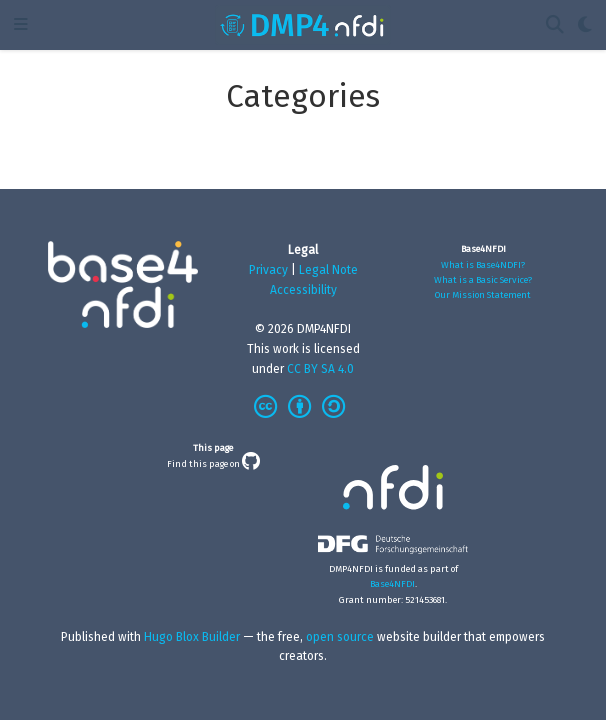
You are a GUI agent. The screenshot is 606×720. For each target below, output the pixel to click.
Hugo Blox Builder (192, 637)
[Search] (555, 25)
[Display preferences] (585, 25)
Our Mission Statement (483, 294)
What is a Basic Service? (483, 279)
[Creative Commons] (303, 409)
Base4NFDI (392, 583)
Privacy (268, 270)
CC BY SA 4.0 (320, 369)
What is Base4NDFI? (483, 264)
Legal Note (328, 270)
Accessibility (303, 290)
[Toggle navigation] (21, 25)
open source (340, 637)
